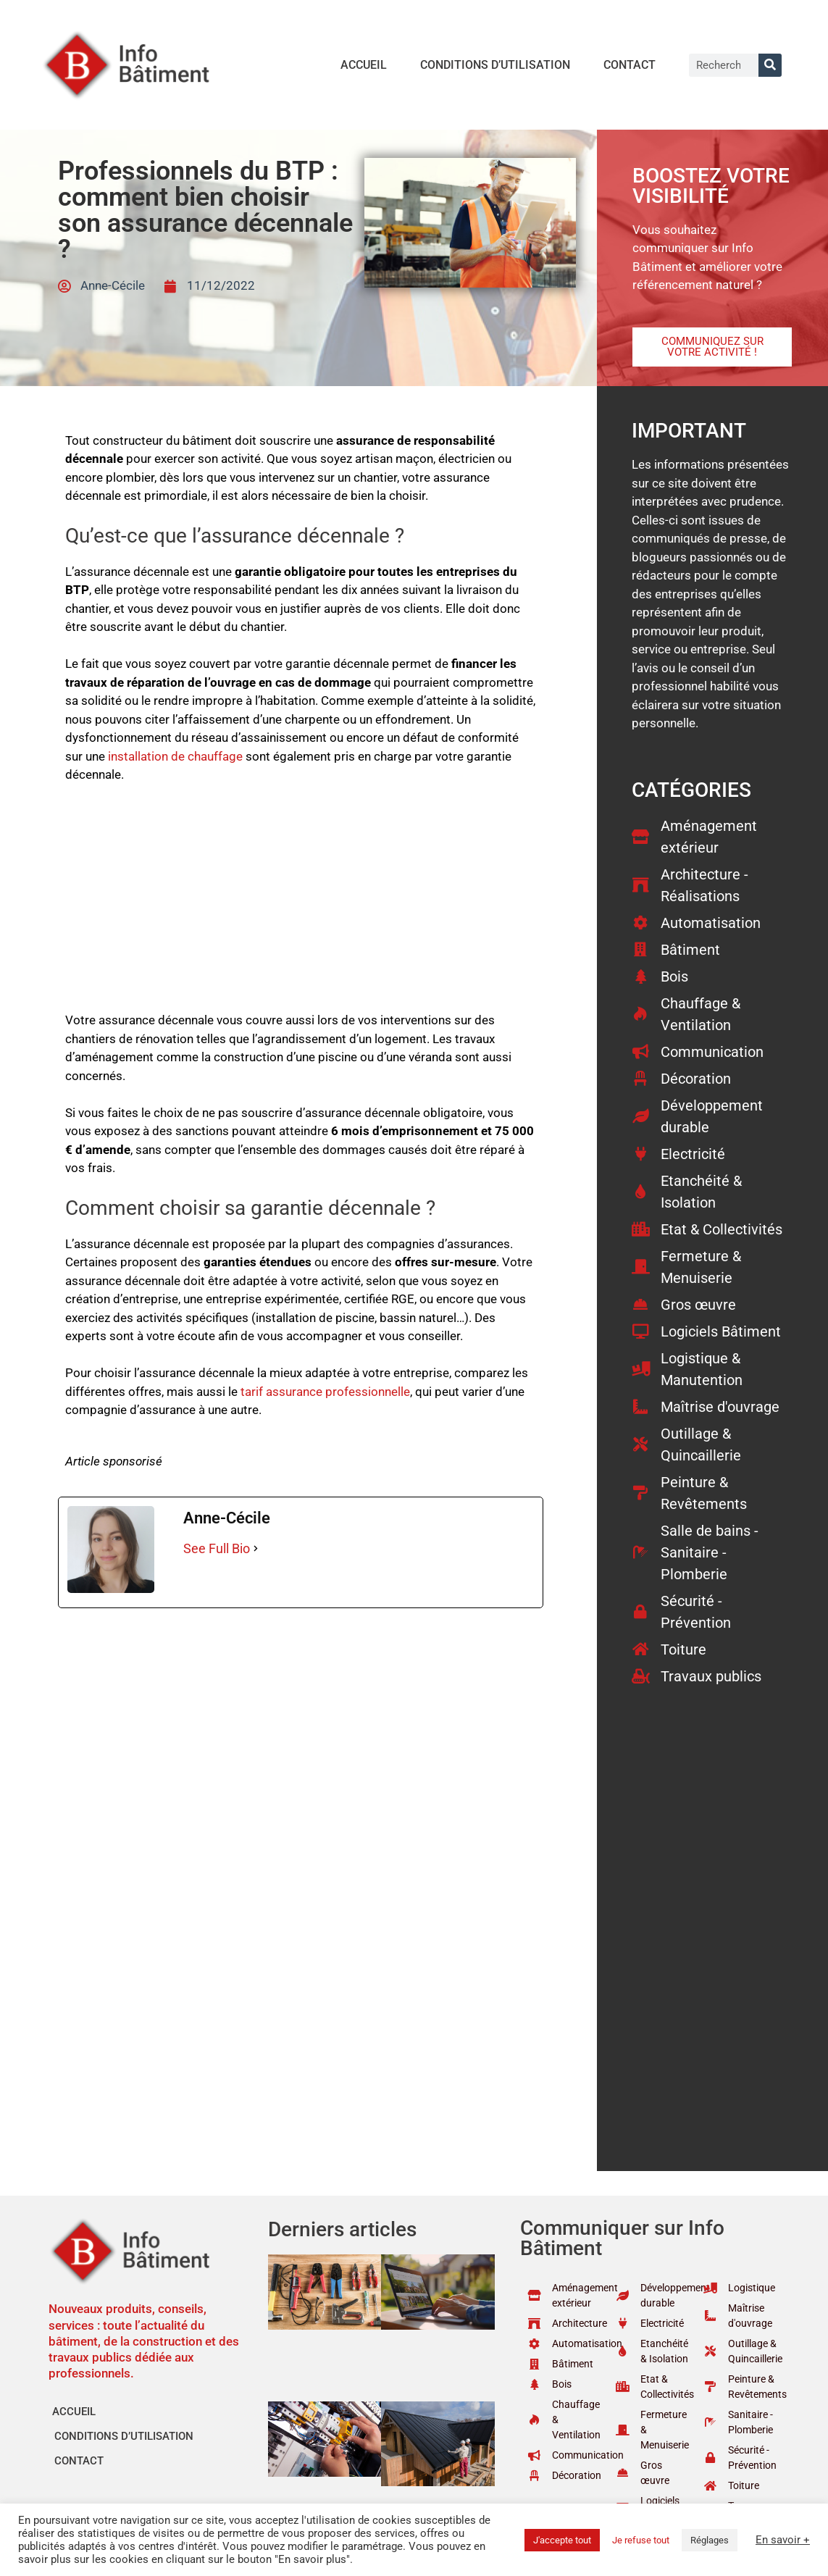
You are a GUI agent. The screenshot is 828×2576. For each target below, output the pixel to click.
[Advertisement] (300, 904)
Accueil (363, 65)
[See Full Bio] (256, 1548)
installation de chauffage (175, 756)
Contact (629, 65)
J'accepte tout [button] (562, 2540)
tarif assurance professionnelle (325, 1391)
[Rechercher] (770, 65)
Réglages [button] (709, 2540)
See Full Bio (216, 1548)
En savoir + (783, 2539)
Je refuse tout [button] (640, 2540)
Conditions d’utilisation (495, 65)
